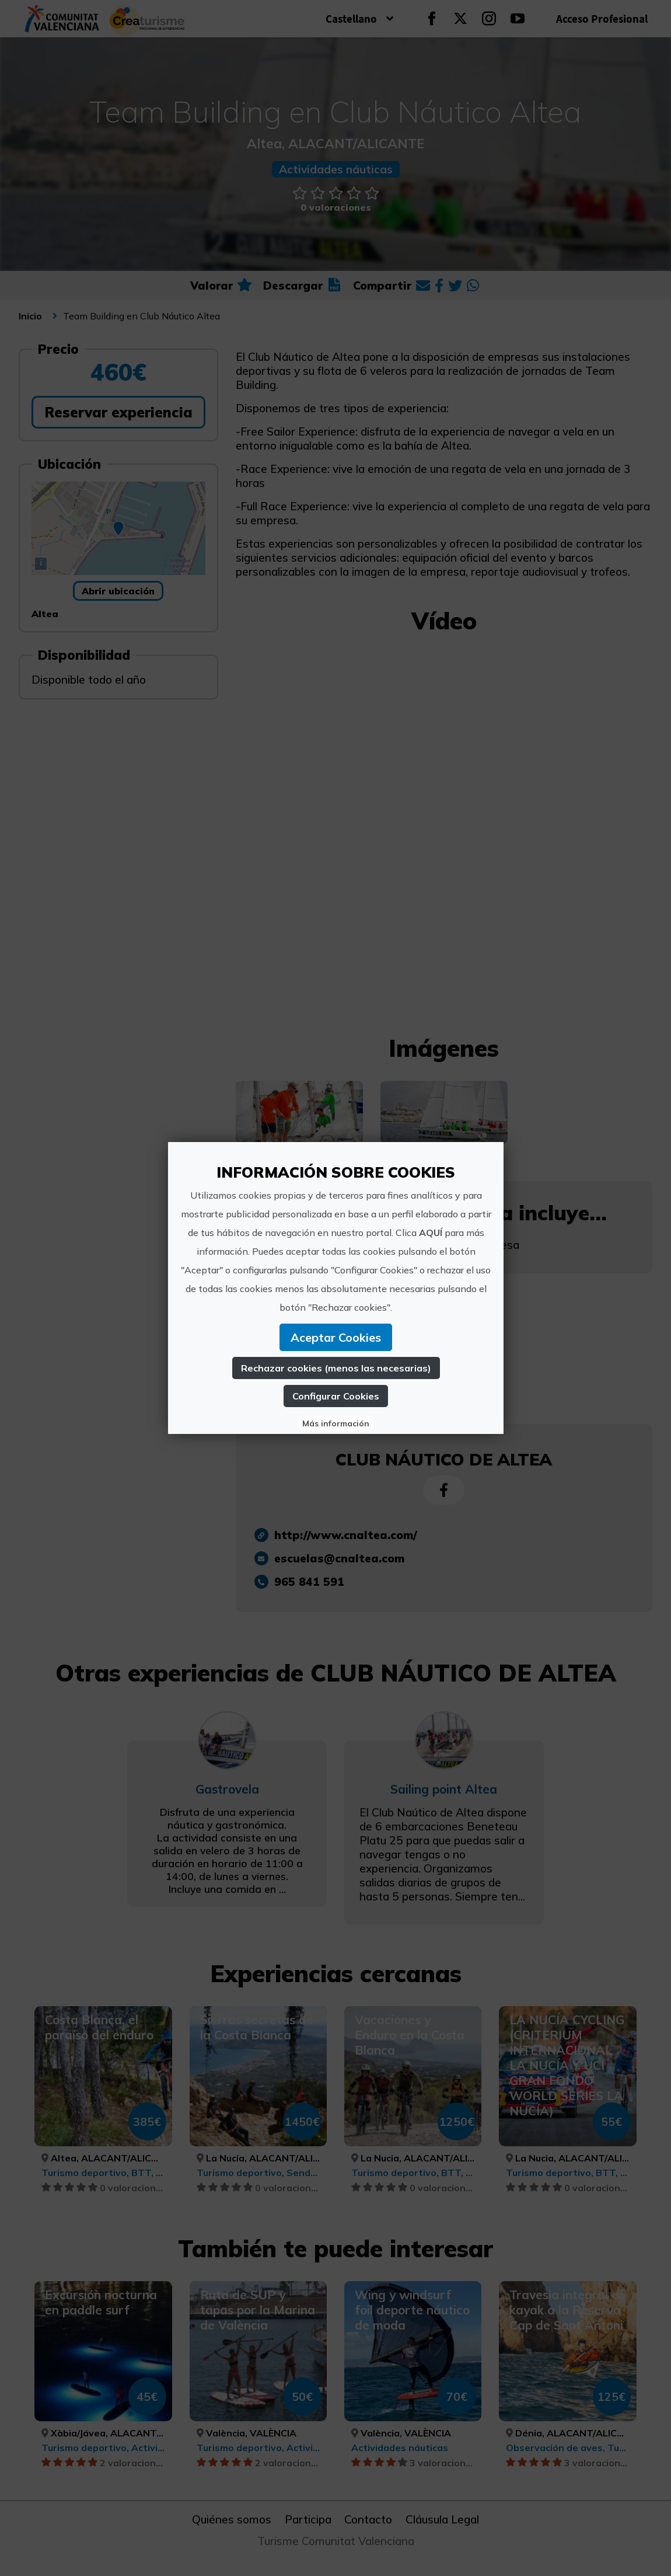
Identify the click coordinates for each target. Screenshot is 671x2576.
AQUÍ (430, 1232)
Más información (335, 1423)
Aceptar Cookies (336, 1337)
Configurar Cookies (335, 1396)
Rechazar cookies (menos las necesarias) (335, 1368)
